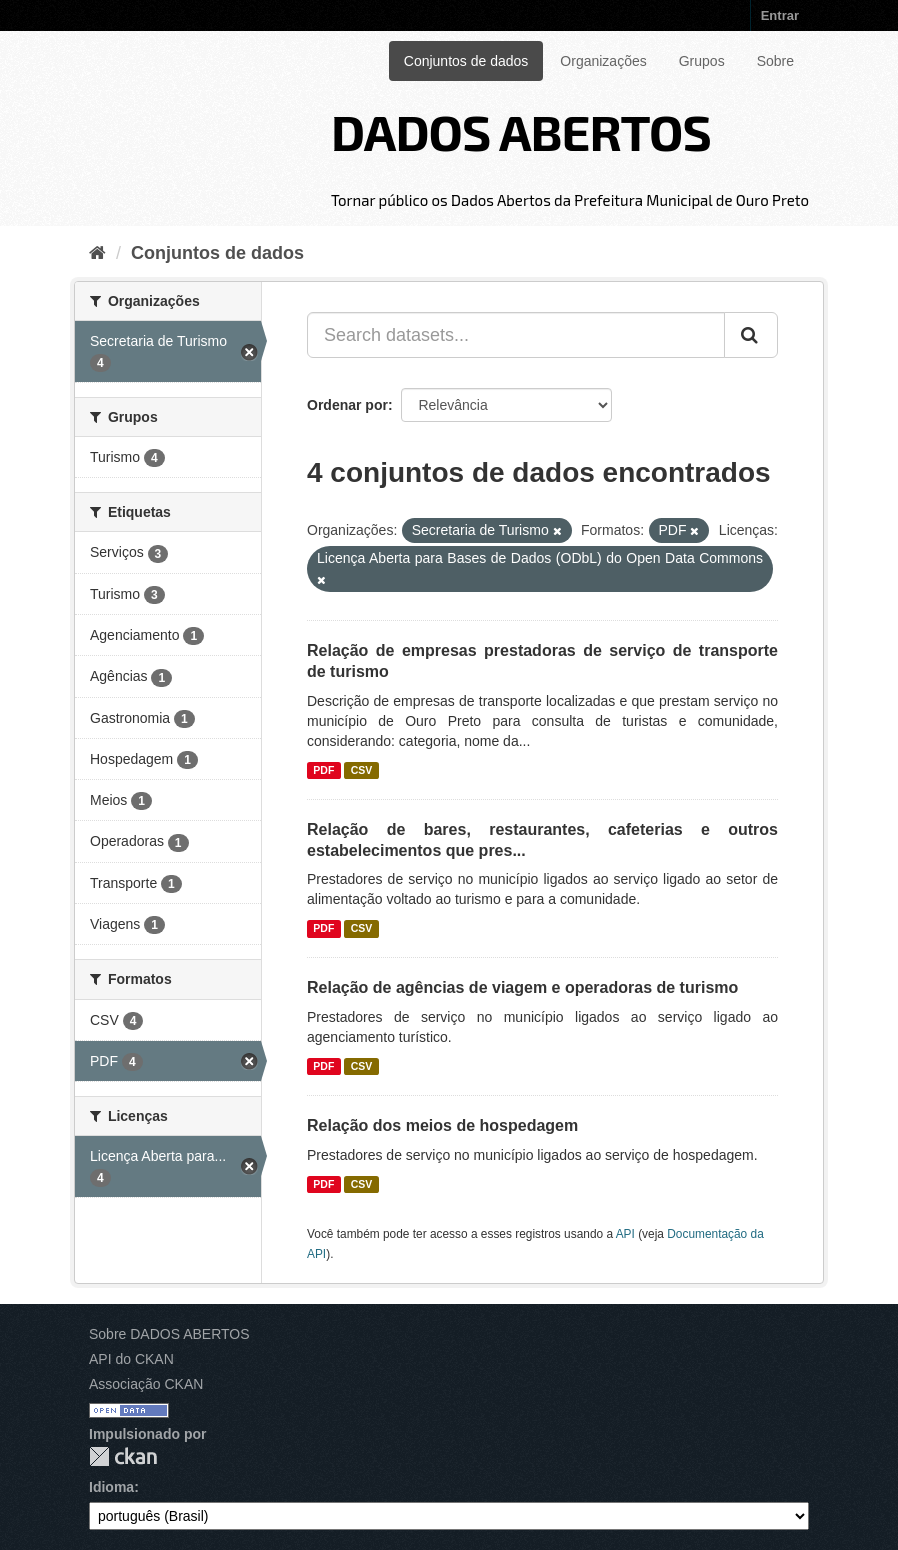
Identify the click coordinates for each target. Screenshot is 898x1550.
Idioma (111, 1487)
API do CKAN (131, 1359)
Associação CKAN (146, 1384)
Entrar (780, 15)
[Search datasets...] (516, 335)
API (625, 1234)
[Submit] (751, 335)
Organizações (603, 61)
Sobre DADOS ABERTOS (169, 1334)
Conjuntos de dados (466, 61)
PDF (323, 770)
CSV (362, 770)
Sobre (775, 61)
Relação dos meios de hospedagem (442, 1125)
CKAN (123, 1456)
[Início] (97, 253)
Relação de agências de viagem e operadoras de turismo (522, 987)
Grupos (702, 61)
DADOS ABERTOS (521, 131)
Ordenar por (347, 405)
